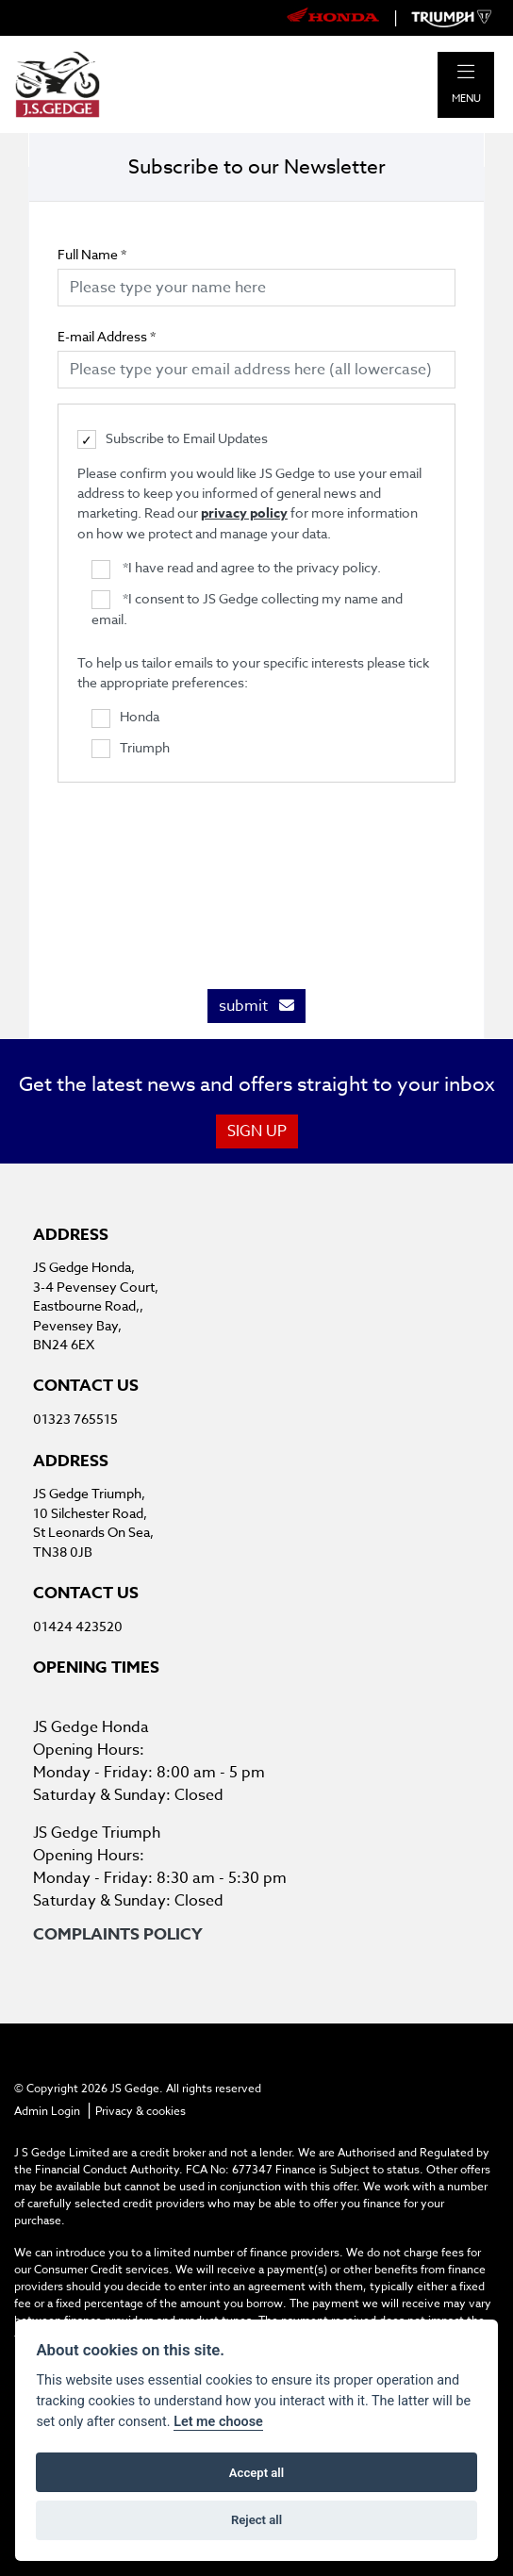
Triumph (130, 748)
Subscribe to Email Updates (172, 439)
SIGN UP (257, 1131)
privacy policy (244, 513)
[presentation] (256, 876)
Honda (125, 717)
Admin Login (47, 2111)
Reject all (256, 2520)
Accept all (256, 2473)
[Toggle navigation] (465, 72)
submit (256, 1006)
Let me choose (218, 2422)
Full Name (92, 254)
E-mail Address (107, 336)
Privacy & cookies (140, 2111)
